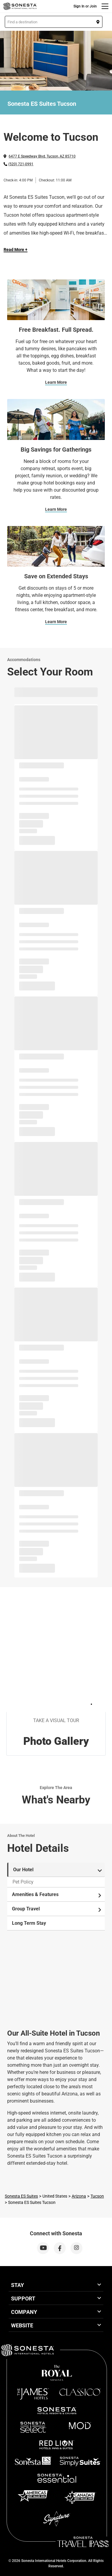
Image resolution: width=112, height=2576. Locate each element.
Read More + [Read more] (15, 249)
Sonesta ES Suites (21, 2196)
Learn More (56, 382)
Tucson (97, 2196)
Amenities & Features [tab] (57, 1895)
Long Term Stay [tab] (29, 1923)
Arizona (79, 2196)
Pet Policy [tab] (23, 1882)
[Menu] (105, 6)
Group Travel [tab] (57, 1909)
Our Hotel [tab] (57, 1870)
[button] (53, 22)
